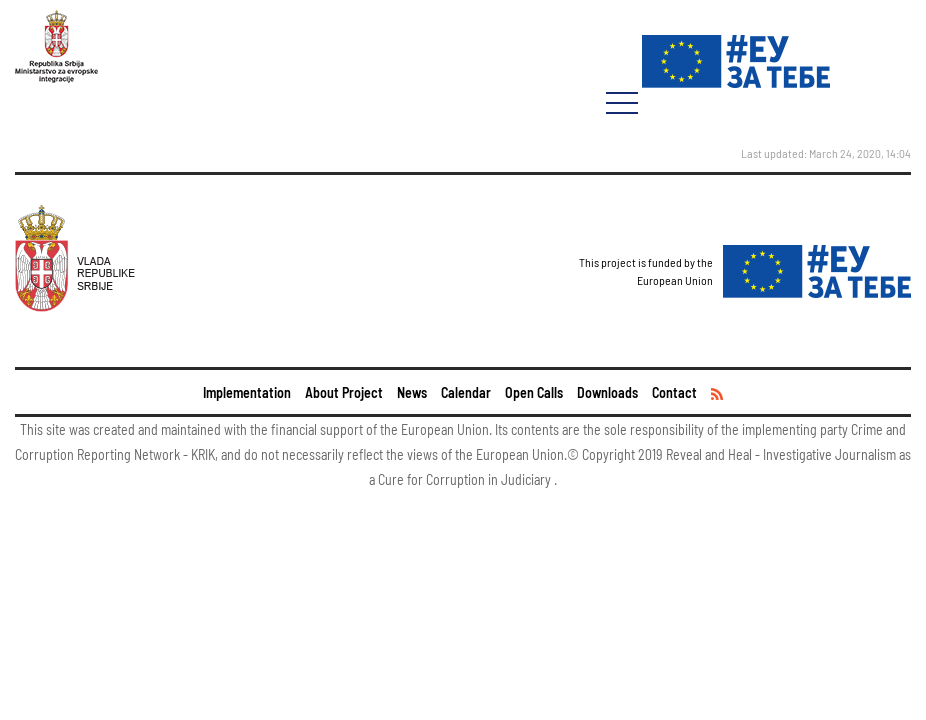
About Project (344, 392)
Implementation (247, 392)
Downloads (607, 392)
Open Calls (534, 392)
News (412, 392)
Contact (674, 392)
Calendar (466, 392)
